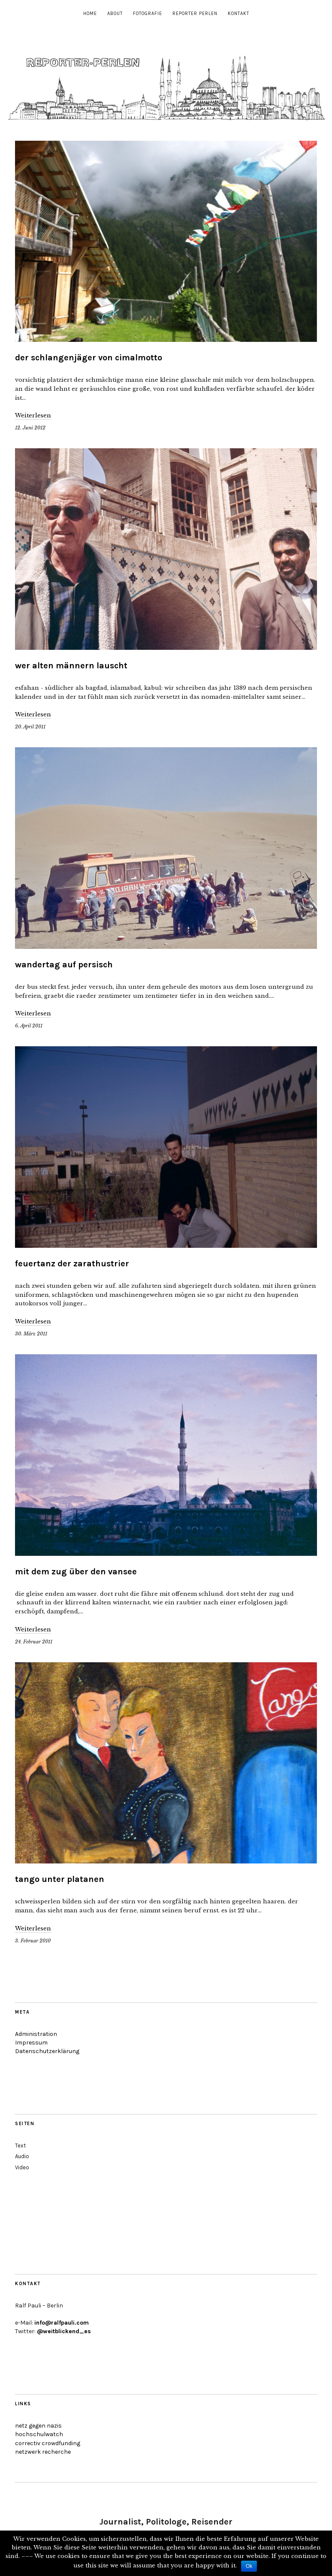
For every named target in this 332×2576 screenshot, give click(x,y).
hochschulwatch (39, 2434)
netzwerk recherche (43, 2451)
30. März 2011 (31, 1334)
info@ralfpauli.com (61, 2322)
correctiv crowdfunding (47, 2443)
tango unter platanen (59, 1879)
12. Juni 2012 (30, 428)
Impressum (31, 2042)
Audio (22, 2156)
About (115, 13)
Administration (36, 2034)
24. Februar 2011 (33, 1642)
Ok (249, 2566)
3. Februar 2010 (33, 1941)
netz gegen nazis (38, 2425)
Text (20, 2145)
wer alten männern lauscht (71, 665)
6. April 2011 (28, 1026)
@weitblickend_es (64, 2331)
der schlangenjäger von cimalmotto (88, 357)
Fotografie (147, 13)
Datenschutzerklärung (47, 2051)
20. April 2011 (30, 727)
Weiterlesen (33, 415)
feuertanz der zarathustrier (72, 1263)
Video (22, 2167)
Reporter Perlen (194, 13)
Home (90, 13)
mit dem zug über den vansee (76, 1571)
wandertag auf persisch (64, 964)
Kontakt (238, 13)
